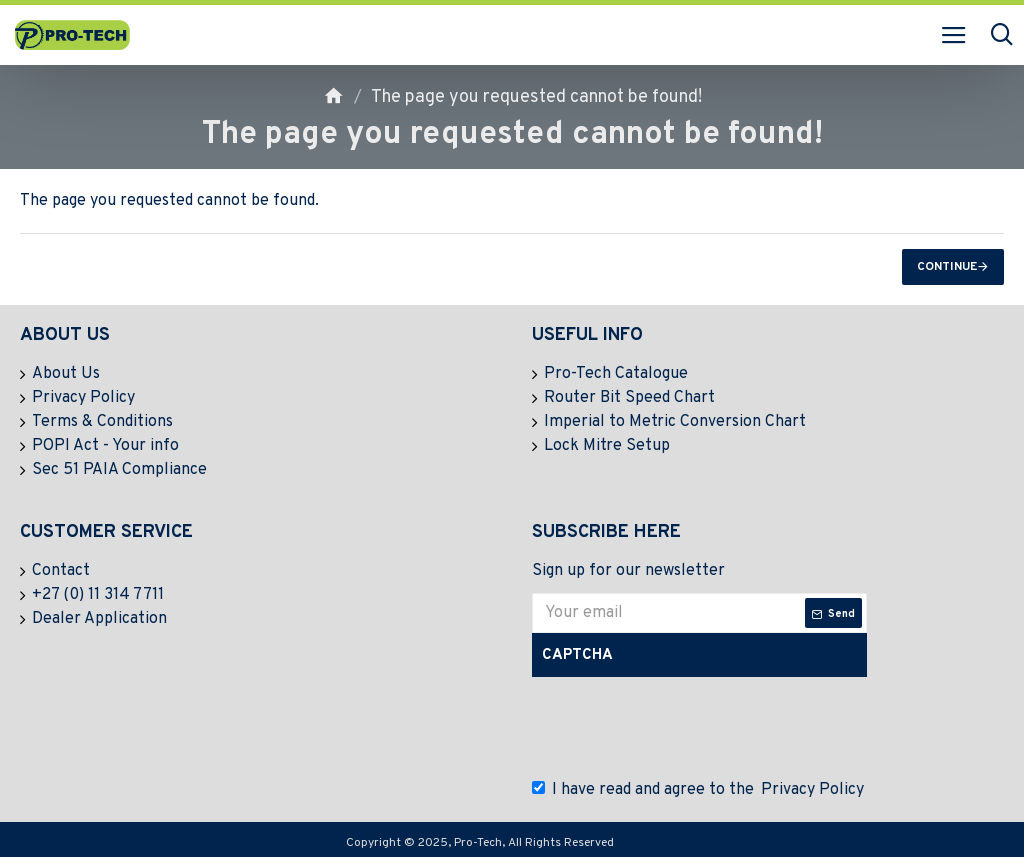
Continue (947, 267)
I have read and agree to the (699, 790)
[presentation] (687, 728)
